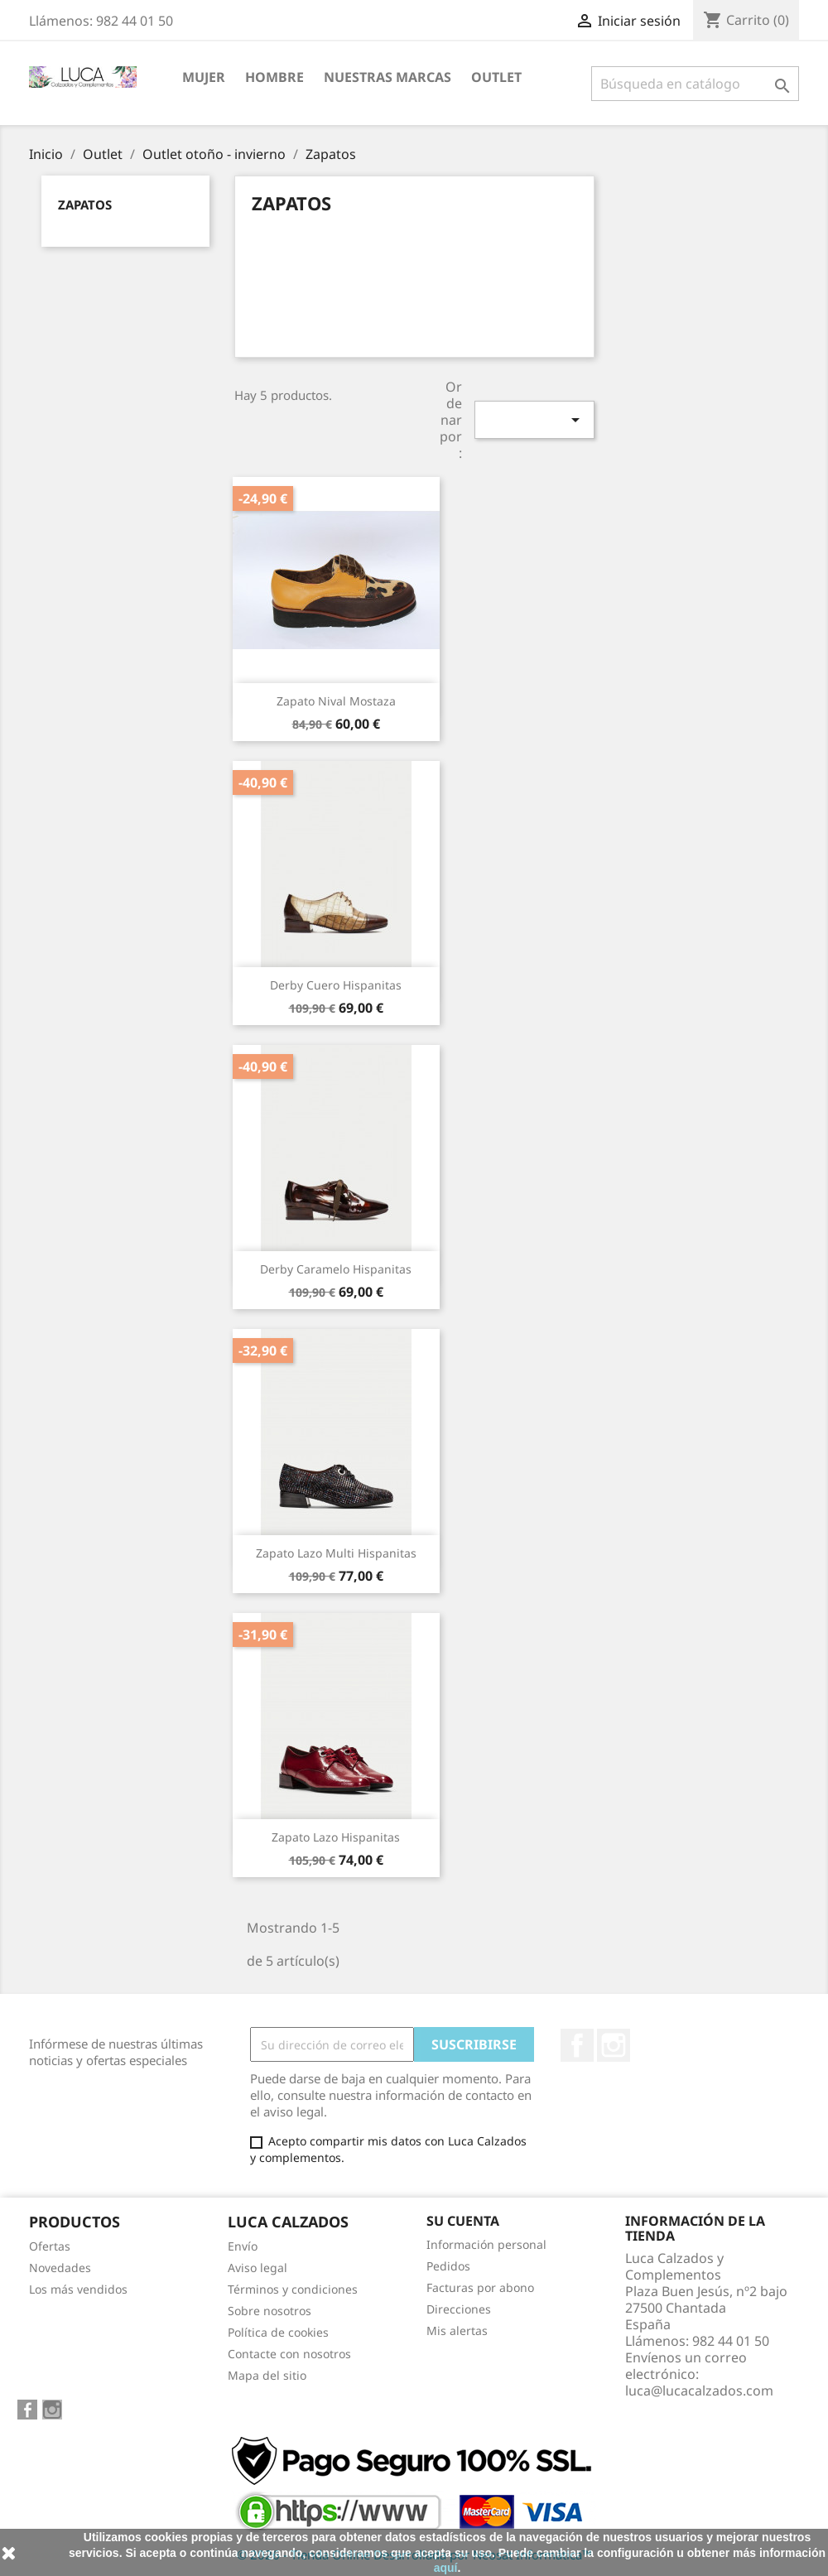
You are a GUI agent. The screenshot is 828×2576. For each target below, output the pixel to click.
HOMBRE (274, 77)
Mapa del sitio (267, 2375)
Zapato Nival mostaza (336, 701)
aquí (446, 2567)
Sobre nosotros (269, 2310)
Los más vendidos (78, 2289)
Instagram (613, 2045)
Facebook (577, 2045)
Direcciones (458, 2309)
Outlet (496, 77)
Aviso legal (257, 2267)
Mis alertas (457, 2330)
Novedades (60, 2267)
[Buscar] (695, 83)
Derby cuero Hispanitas (336, 985)
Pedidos (448, 2266)
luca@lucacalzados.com (699, 2390)
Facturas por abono (480, 2287)
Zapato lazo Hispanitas (336, 1837)
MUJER (203, 77)
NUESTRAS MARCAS (387, 77)
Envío (243, 2246)
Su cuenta (462, 2221)
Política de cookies (278, 2332)
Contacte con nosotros (289, 2354)
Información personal (486, 2244)
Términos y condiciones (293, 2289)
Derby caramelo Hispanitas (336, 1269)
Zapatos (85, 204)
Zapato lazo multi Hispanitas (336, 1553)
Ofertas (49, 2246)
